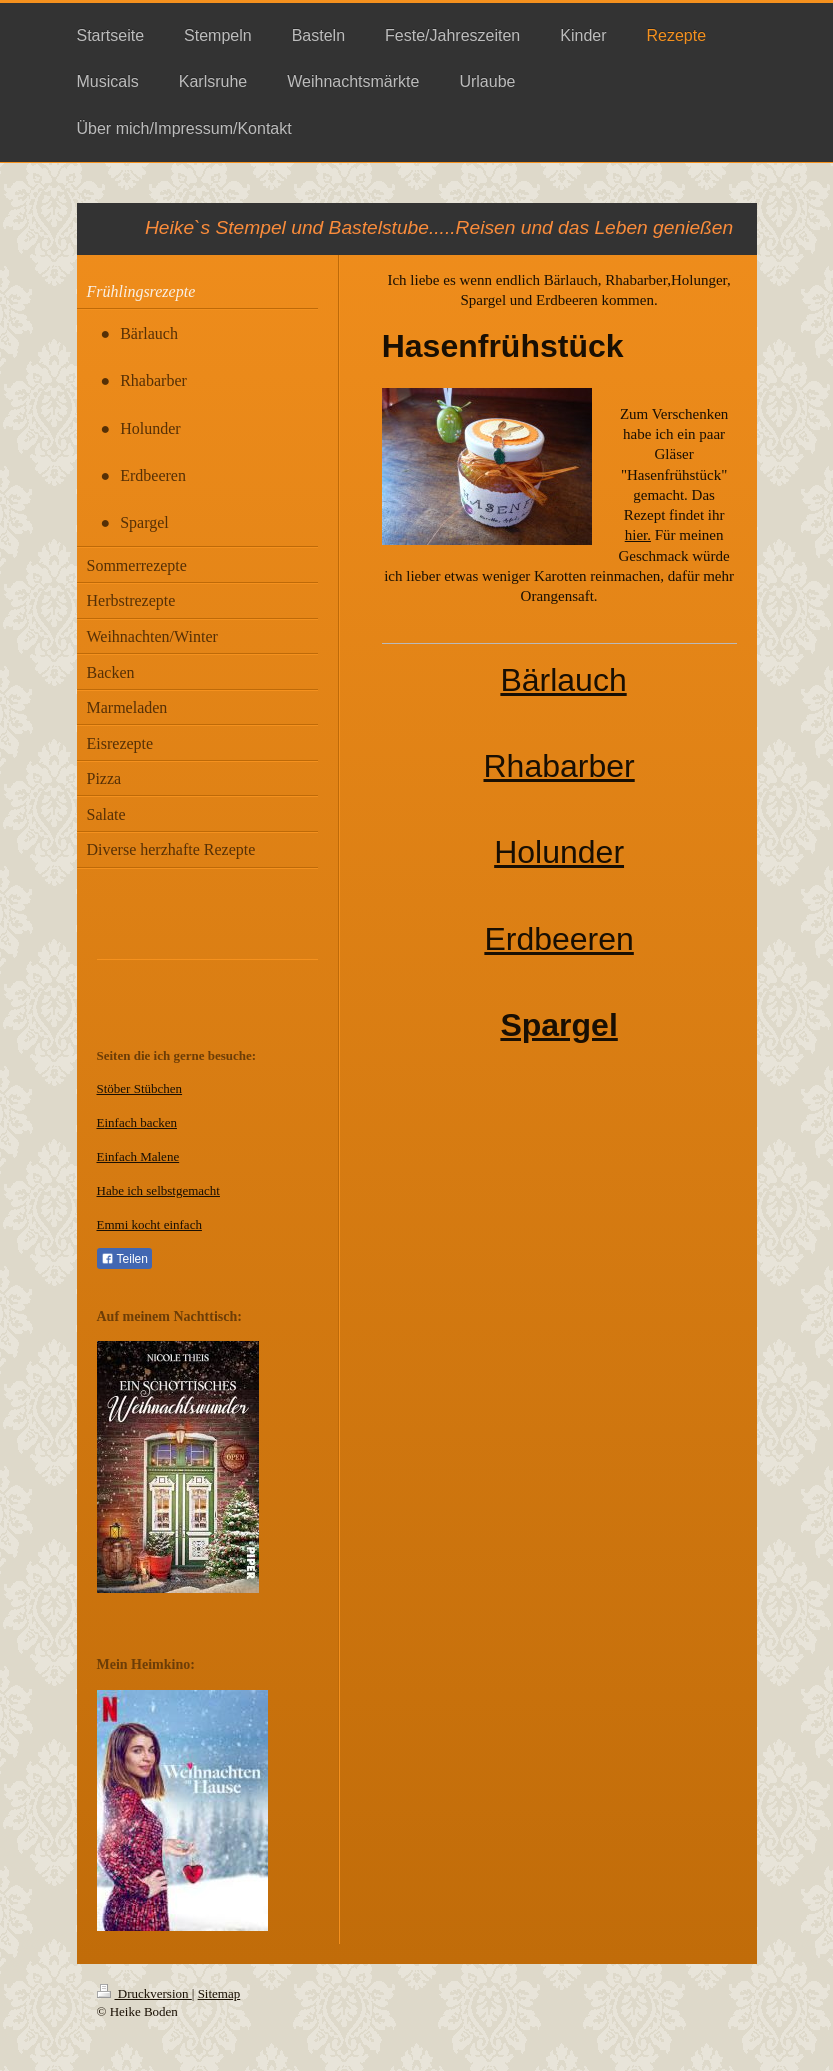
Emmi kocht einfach (149, 1224)
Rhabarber (559, 766)
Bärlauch (563, 680)
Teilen (124, 1259)
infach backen (140, 1122)
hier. (638, 535)
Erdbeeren (558, 939)
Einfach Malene (138, 1156)
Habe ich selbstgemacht (158, 1190)
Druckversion (144, 1993)
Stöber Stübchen (140, 1088)
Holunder (559, 852)
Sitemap (219, 1993)
